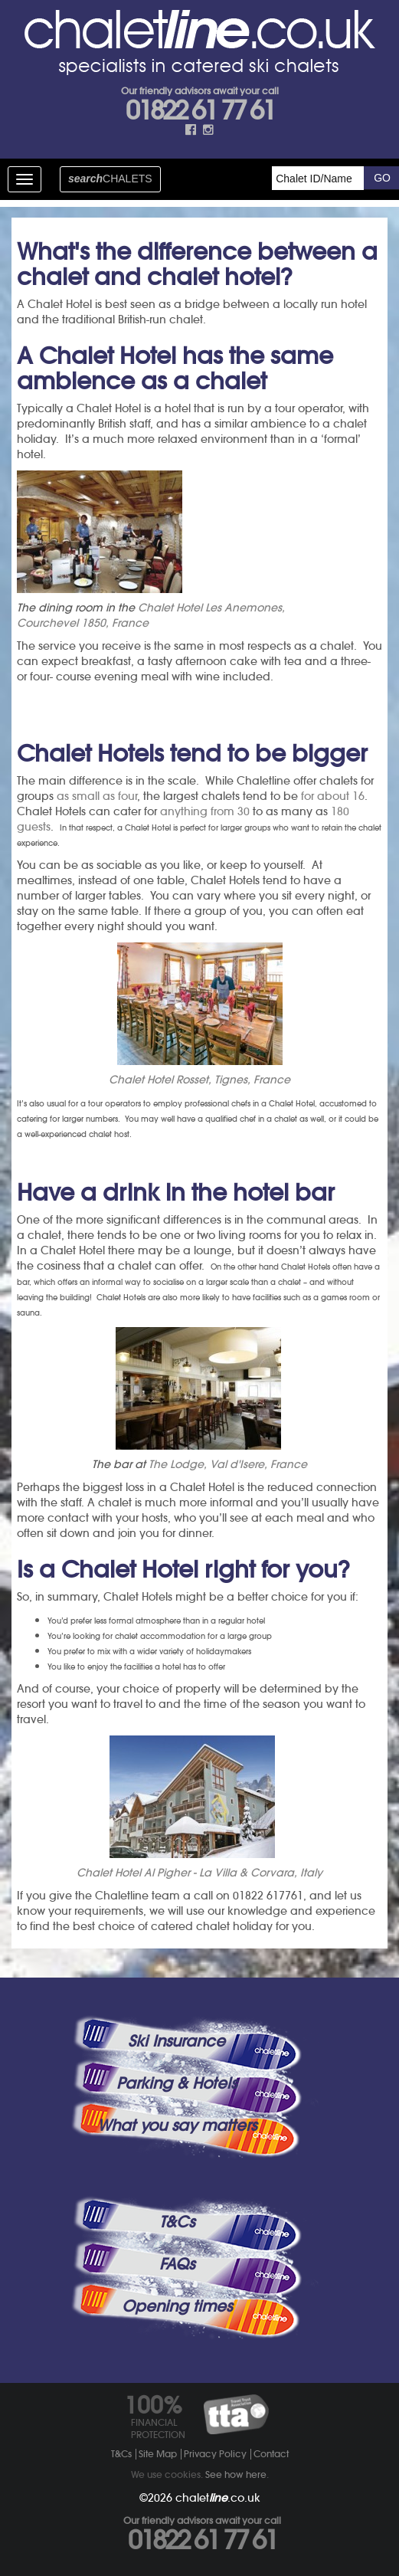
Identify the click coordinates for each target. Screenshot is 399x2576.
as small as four (97, 796)
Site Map (158, 2454)
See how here (236, 2474)
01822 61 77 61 (200, 110)
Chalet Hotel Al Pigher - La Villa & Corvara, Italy (199, 1873)
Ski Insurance (176, 2041)
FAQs (177, 2264)
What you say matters (177, 2125)
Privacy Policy (215, 2454)
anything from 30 (205, 811)
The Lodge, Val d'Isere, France (228, 1464)
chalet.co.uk (217, 2498)
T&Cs (177, 2222)
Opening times (177, 2306)
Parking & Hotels (176, 2083)
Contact (271, 2454)
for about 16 (333, 796)
